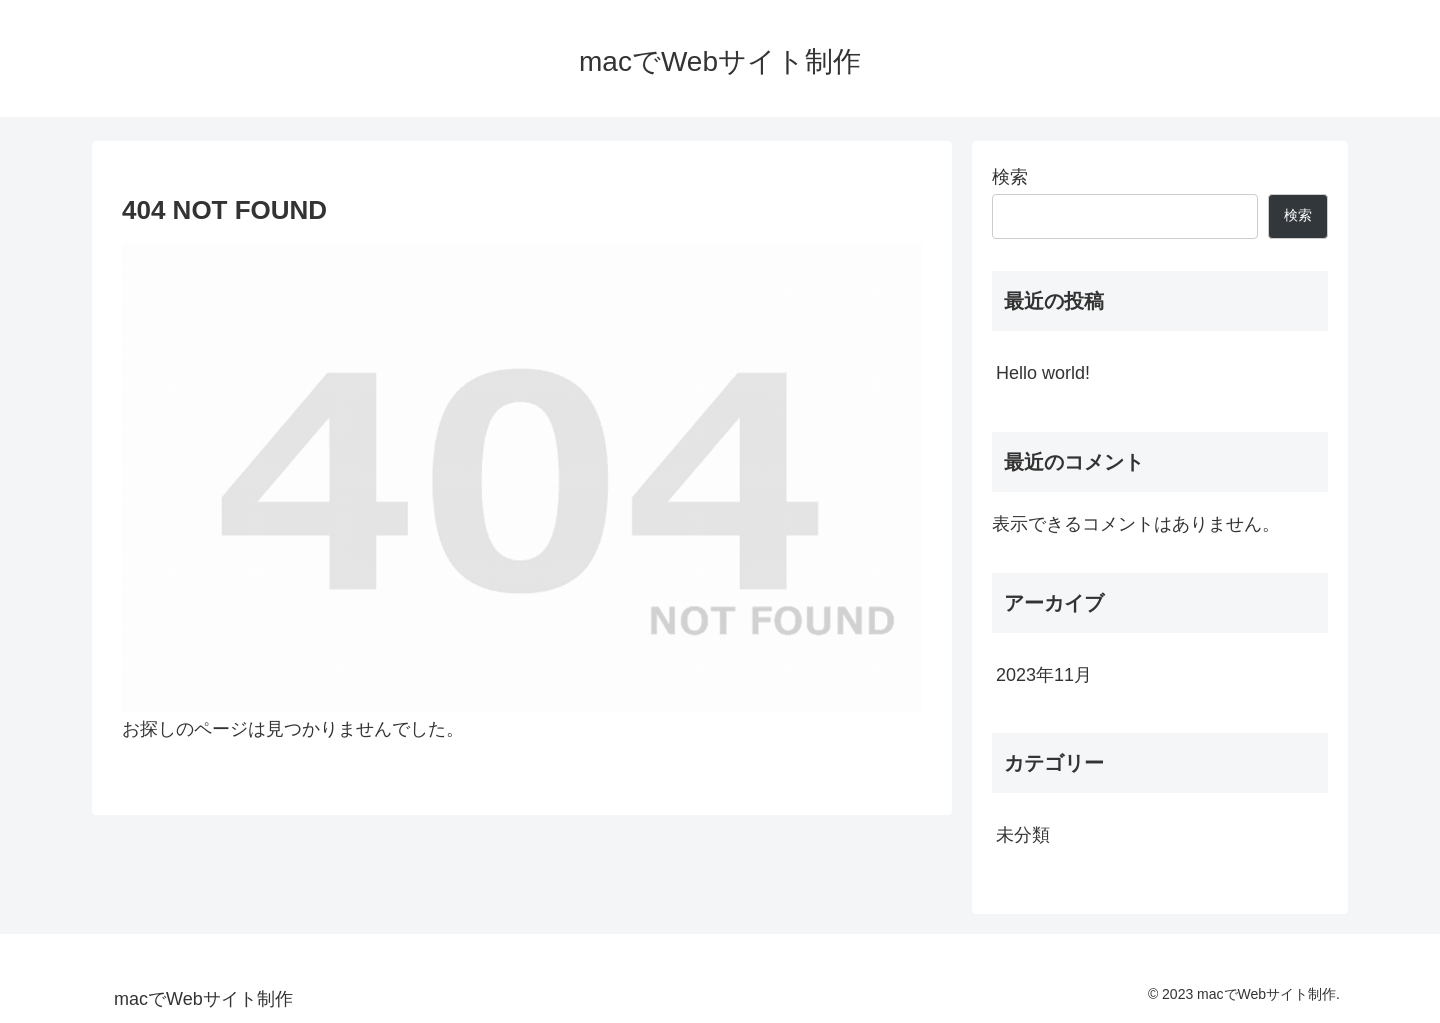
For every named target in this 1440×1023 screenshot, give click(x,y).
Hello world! (1043, 373)
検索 (1010, 177)
